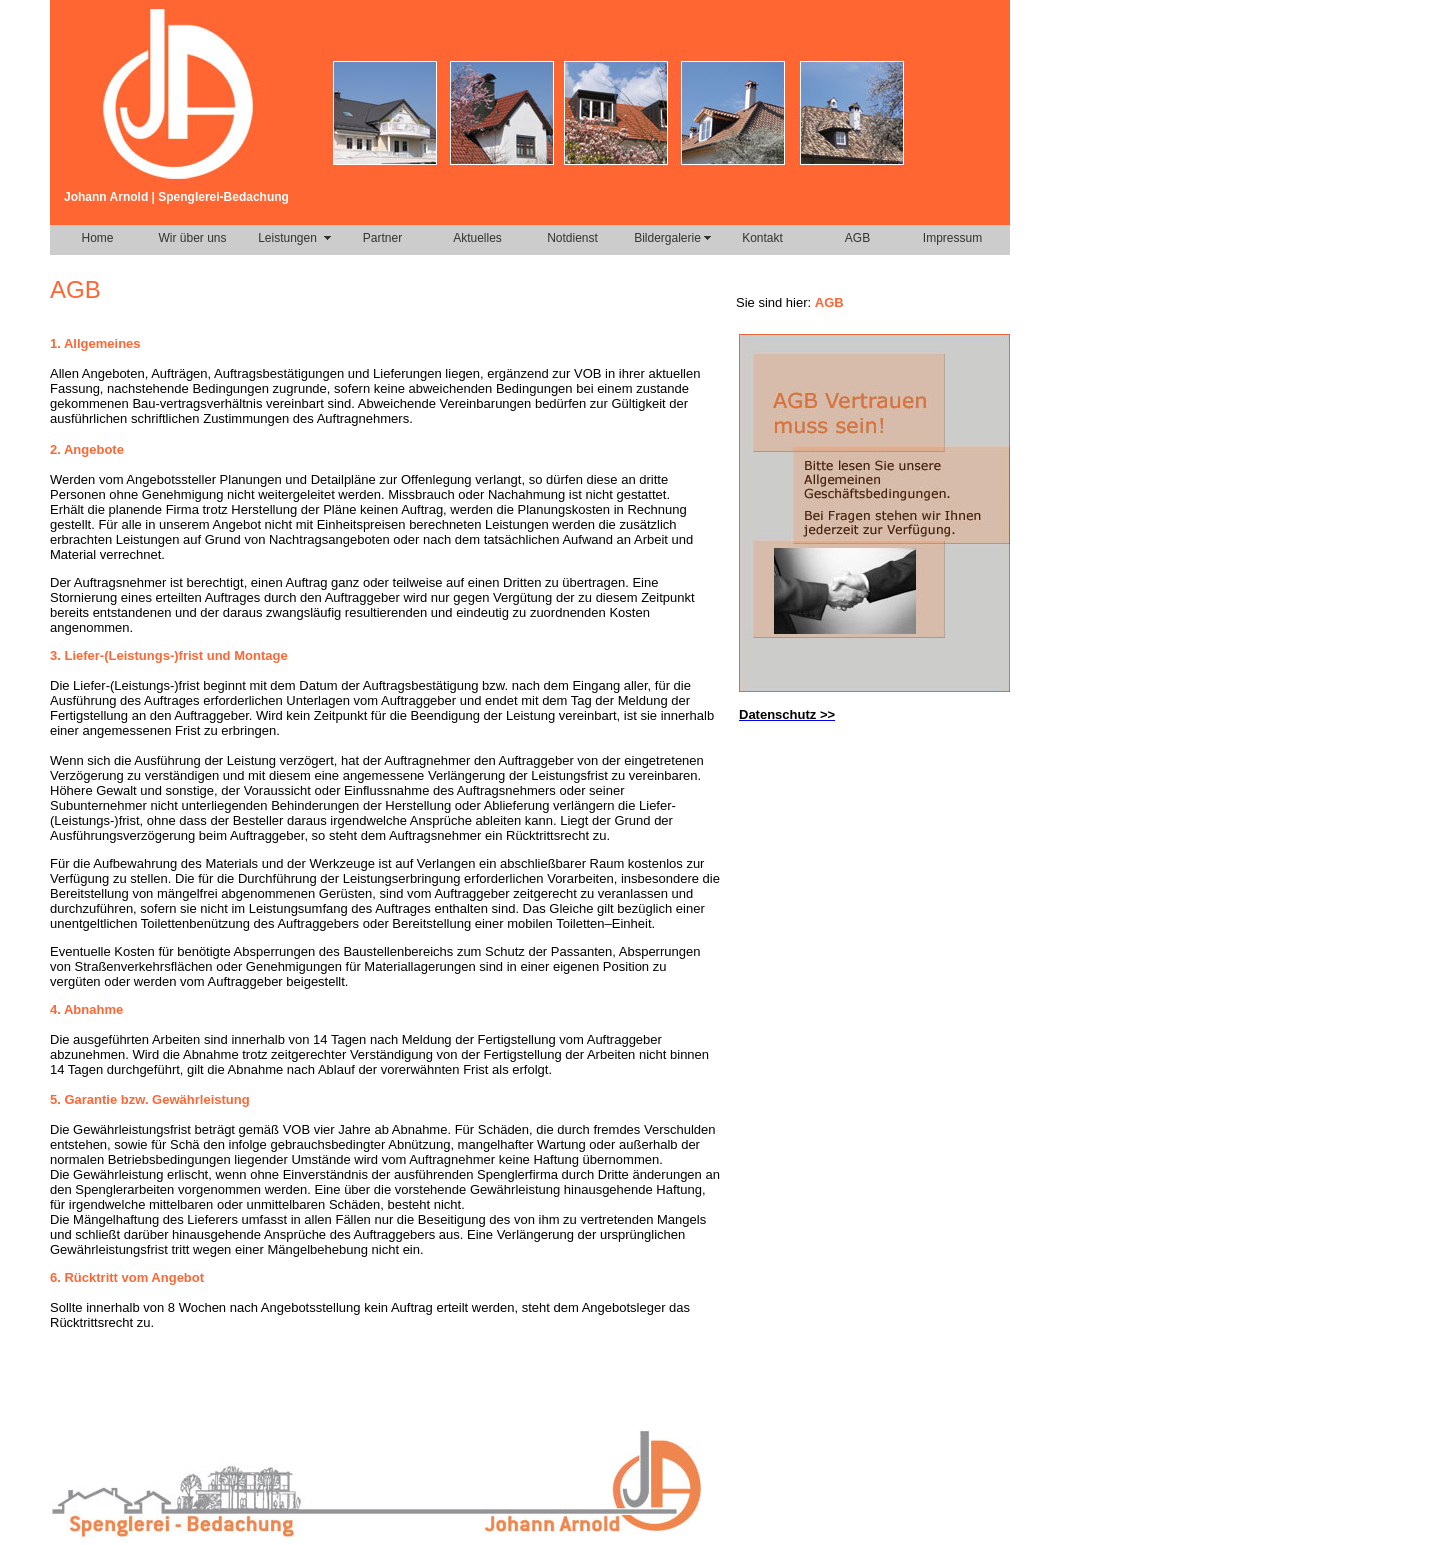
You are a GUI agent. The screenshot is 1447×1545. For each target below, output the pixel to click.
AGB (857, 238)
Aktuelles (477, 238)
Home (97, 238)
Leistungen (287, 238)
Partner (382, 238)
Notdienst (572, 238)
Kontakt (762, 238)
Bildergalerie (667, 238)
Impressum (952, 238)
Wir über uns (192, 238)
